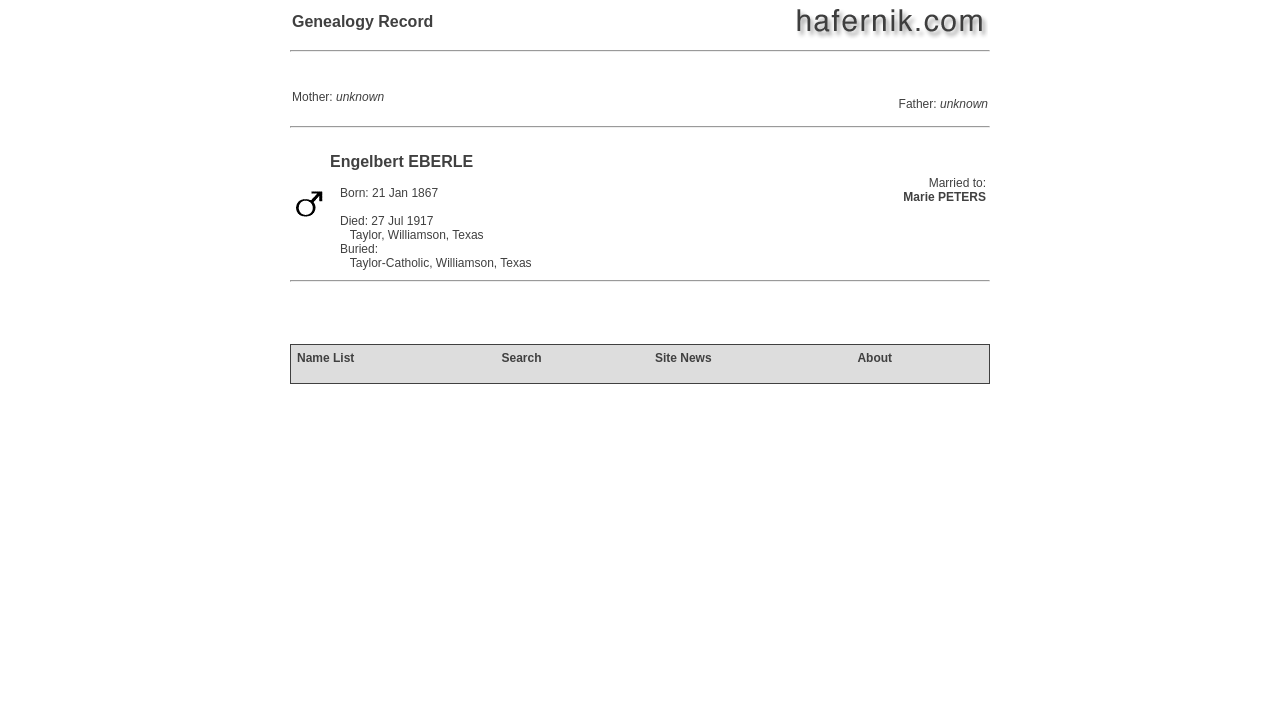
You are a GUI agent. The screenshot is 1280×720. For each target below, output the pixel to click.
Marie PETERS (944, 197)
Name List (325, 358)
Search (521, 358)
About (874, 358)
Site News (683, 358)
